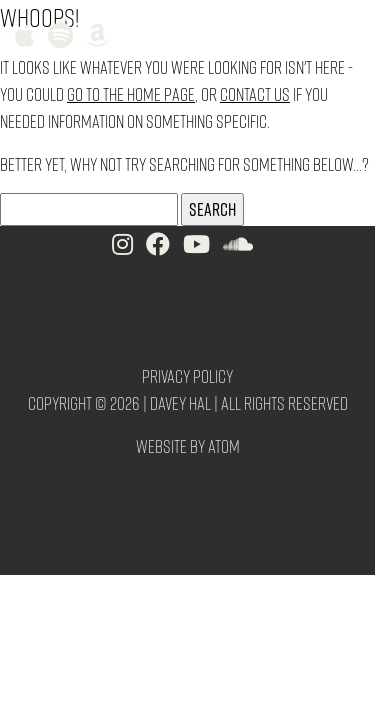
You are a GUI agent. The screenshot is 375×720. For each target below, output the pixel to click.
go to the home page (131, 93)
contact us (255, 93)
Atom (224, 445)
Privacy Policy (187, 375)
